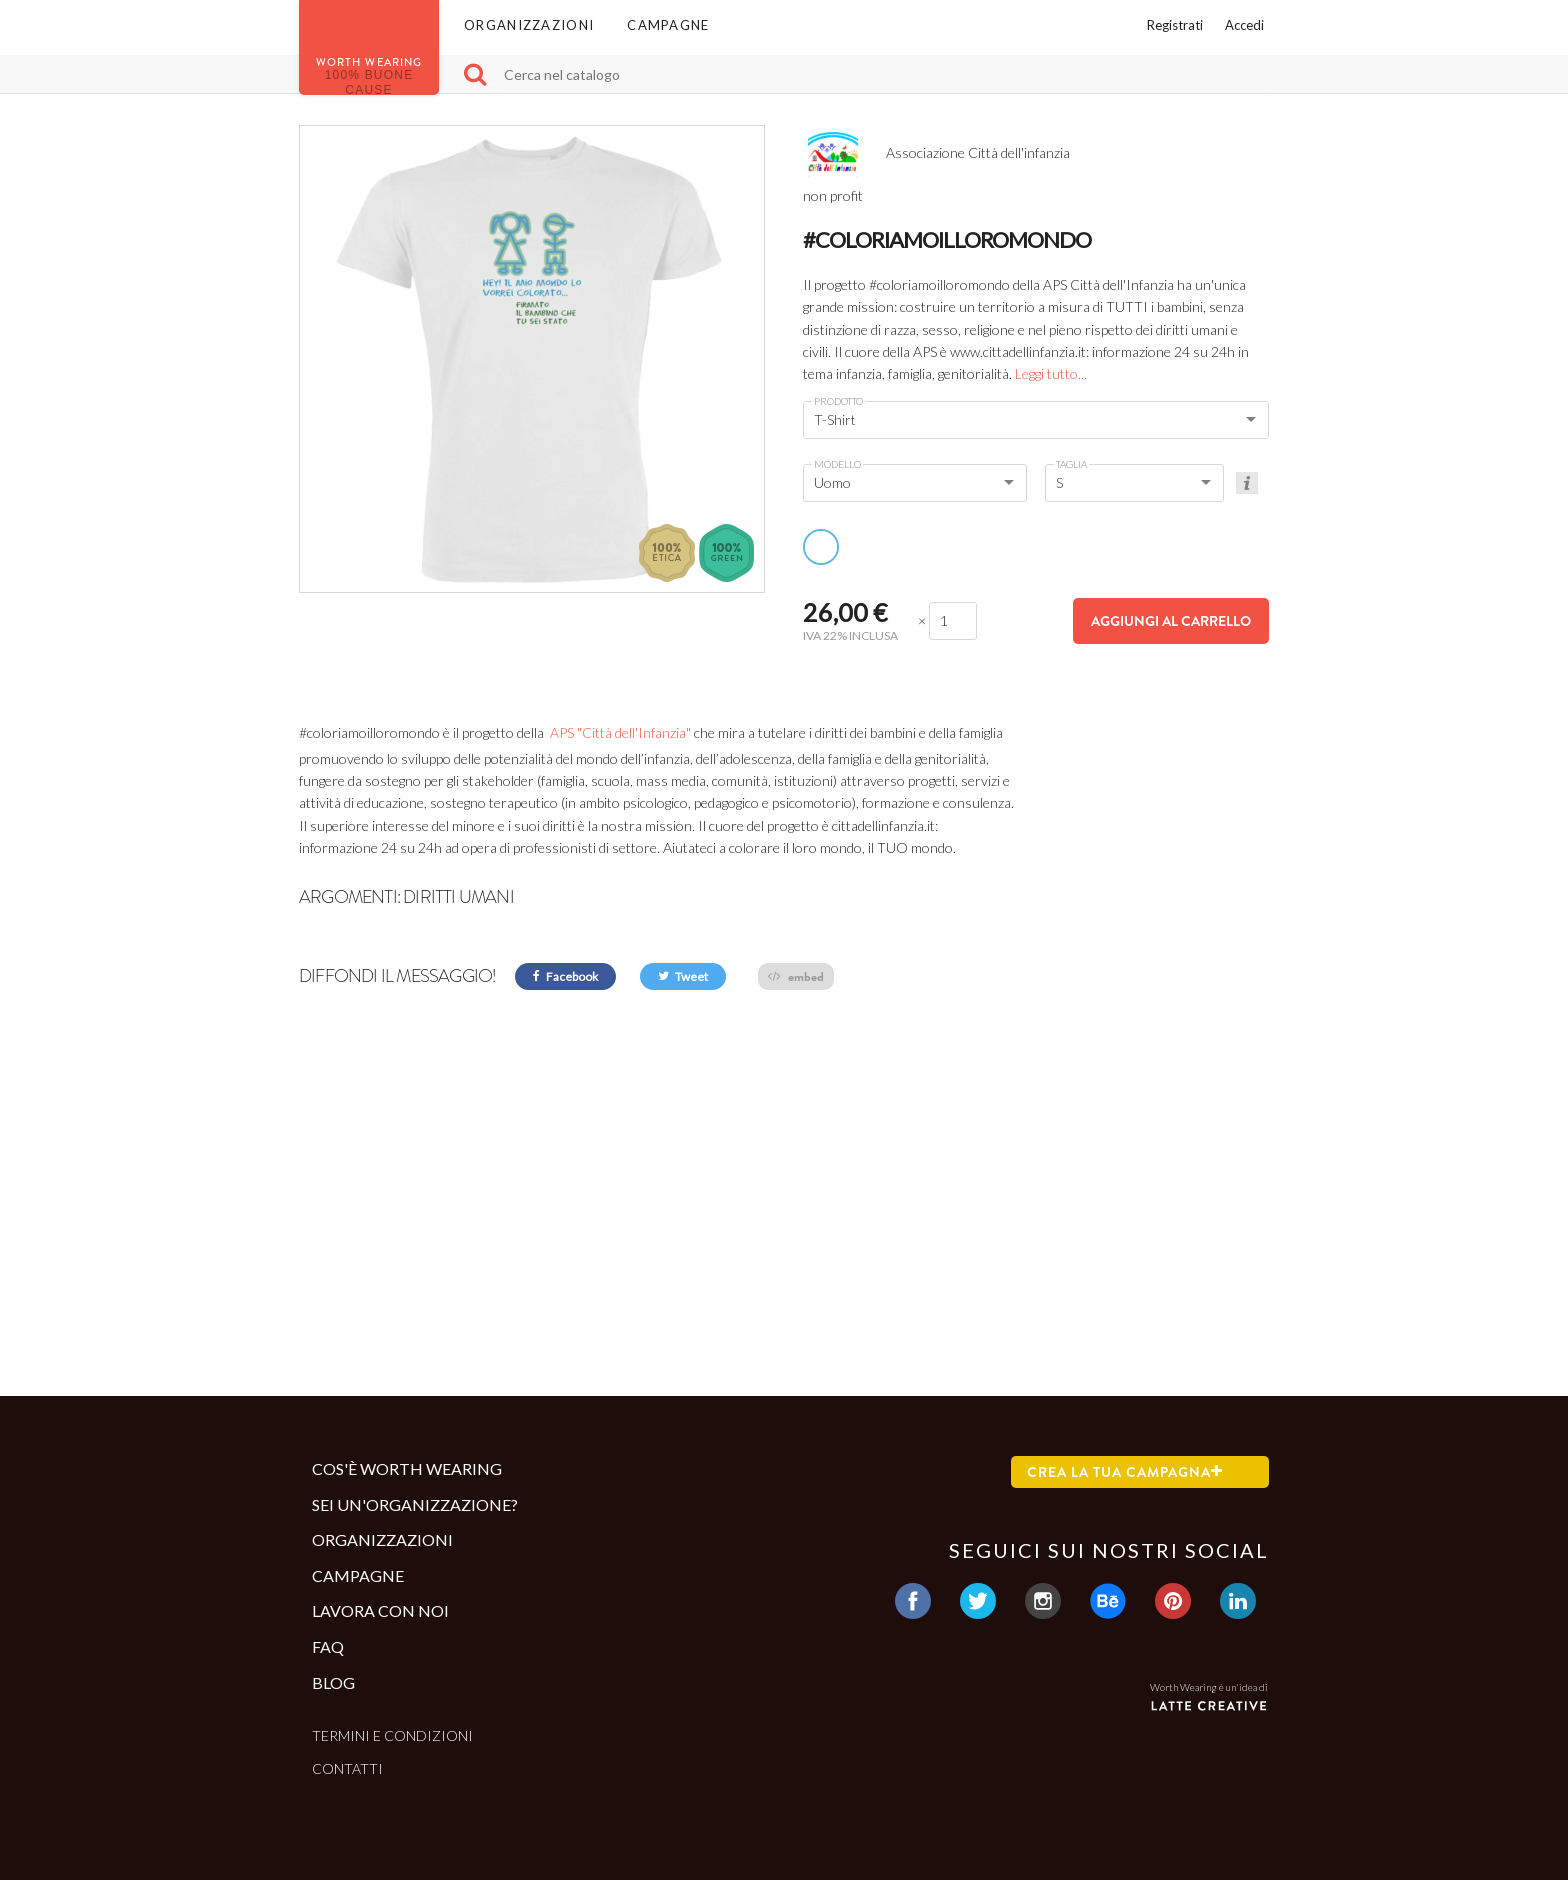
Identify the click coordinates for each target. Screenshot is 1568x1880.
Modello (837, 464)
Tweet (683, 976)
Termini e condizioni (392, 1735)
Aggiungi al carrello (1171, 621)
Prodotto (838, 401)
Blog (333, 1682)
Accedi (1244, 25)
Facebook (565, 976)
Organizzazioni (529, 25)
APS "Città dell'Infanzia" (619, 732)
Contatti (347, 1768)
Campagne (668, 25)
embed (796, 976)
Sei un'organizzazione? (415, 1504)
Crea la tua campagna (1125, 1472)
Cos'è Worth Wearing (407, 1468)
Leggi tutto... (1051, 373)
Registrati (1175, 25)
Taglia (1071, 464)
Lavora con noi (380, 1610)
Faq (328, 1646)
